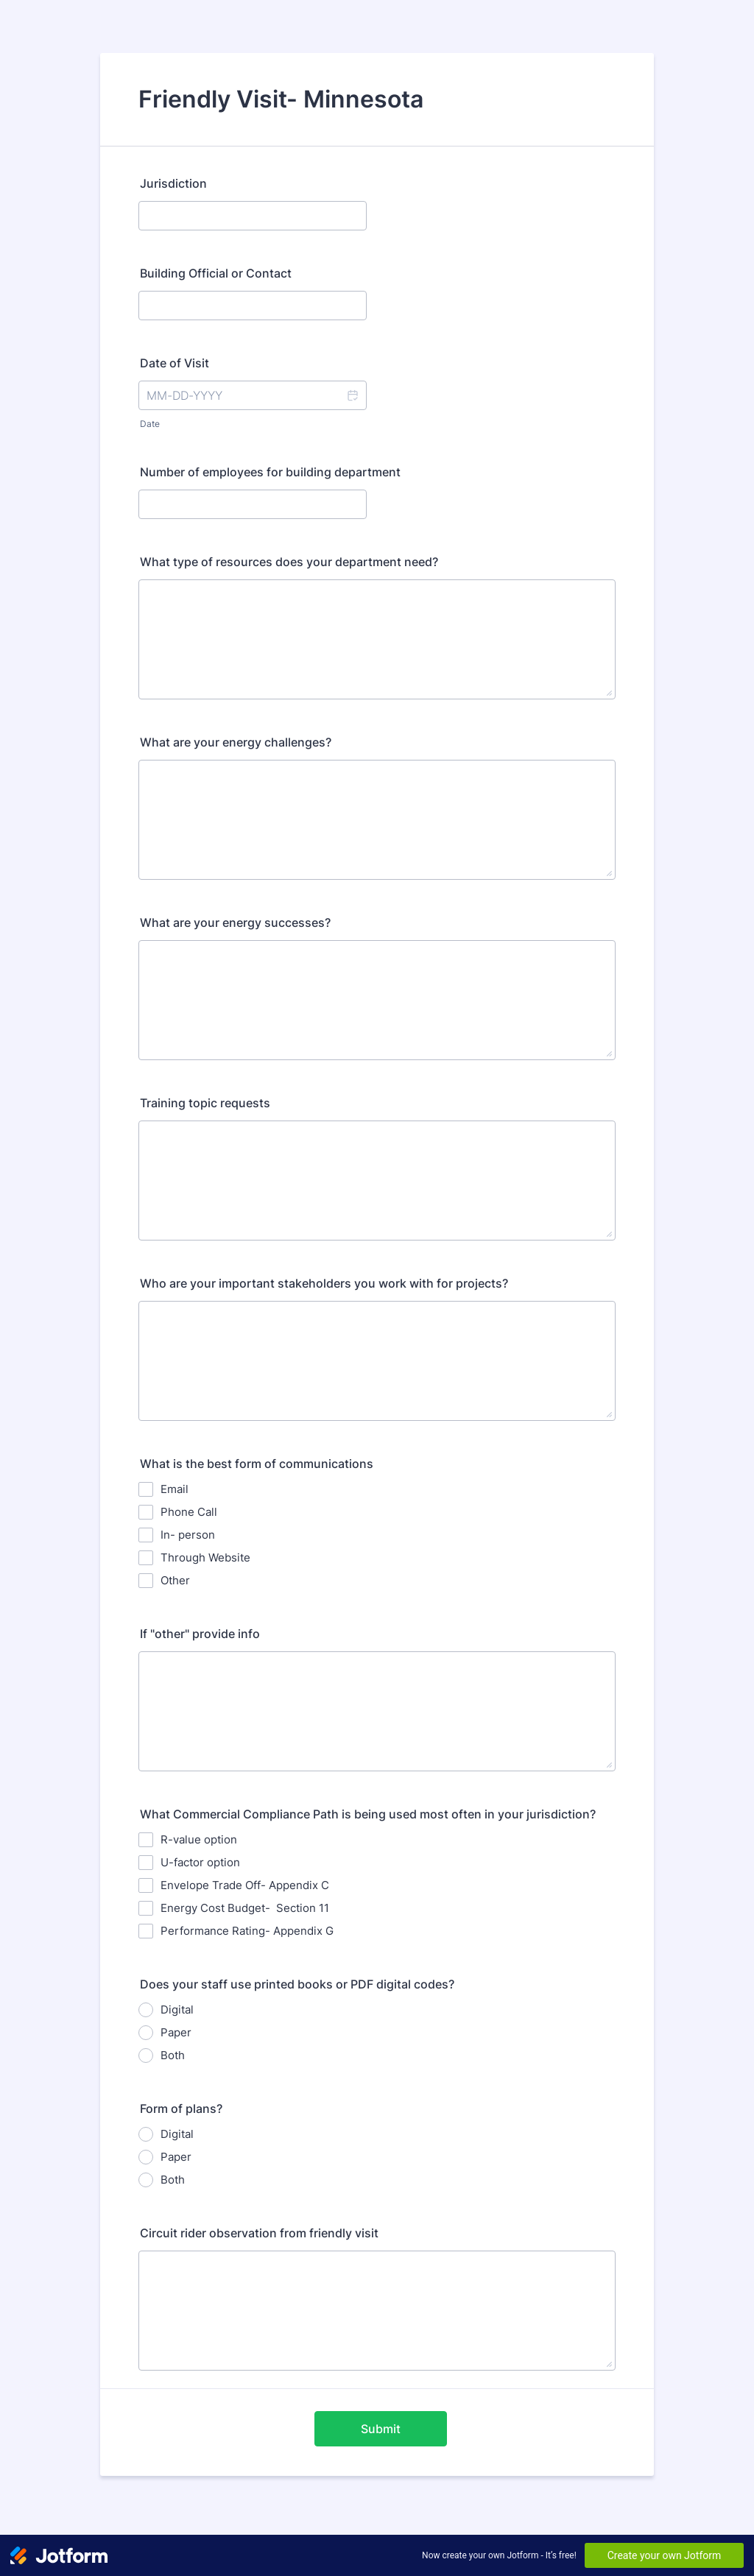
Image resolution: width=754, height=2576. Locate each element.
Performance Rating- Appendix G (247, 1931)
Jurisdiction (173, 183)
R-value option (199, 1839)
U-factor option (200, 1862)
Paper (176, 2032)
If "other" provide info (200, 1633)
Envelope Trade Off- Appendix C (245, 1885)
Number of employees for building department (270, 472)
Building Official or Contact (216, 273)
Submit (381, 2428)
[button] (352, 395)
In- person (188, 1535)
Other (175, 1580)
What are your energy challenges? (235, 742)
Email (174, 1489)
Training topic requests (205, 1102)
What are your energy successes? (235, 922)
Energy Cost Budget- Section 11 (245, 1908)
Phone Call (189, 1512)
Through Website (205, 1557)
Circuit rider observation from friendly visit (259, 2233)
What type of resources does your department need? (289, 561)
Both (173, 2055)
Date (150, 423)
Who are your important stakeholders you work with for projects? (324, 1283)
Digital (177, 2009)
